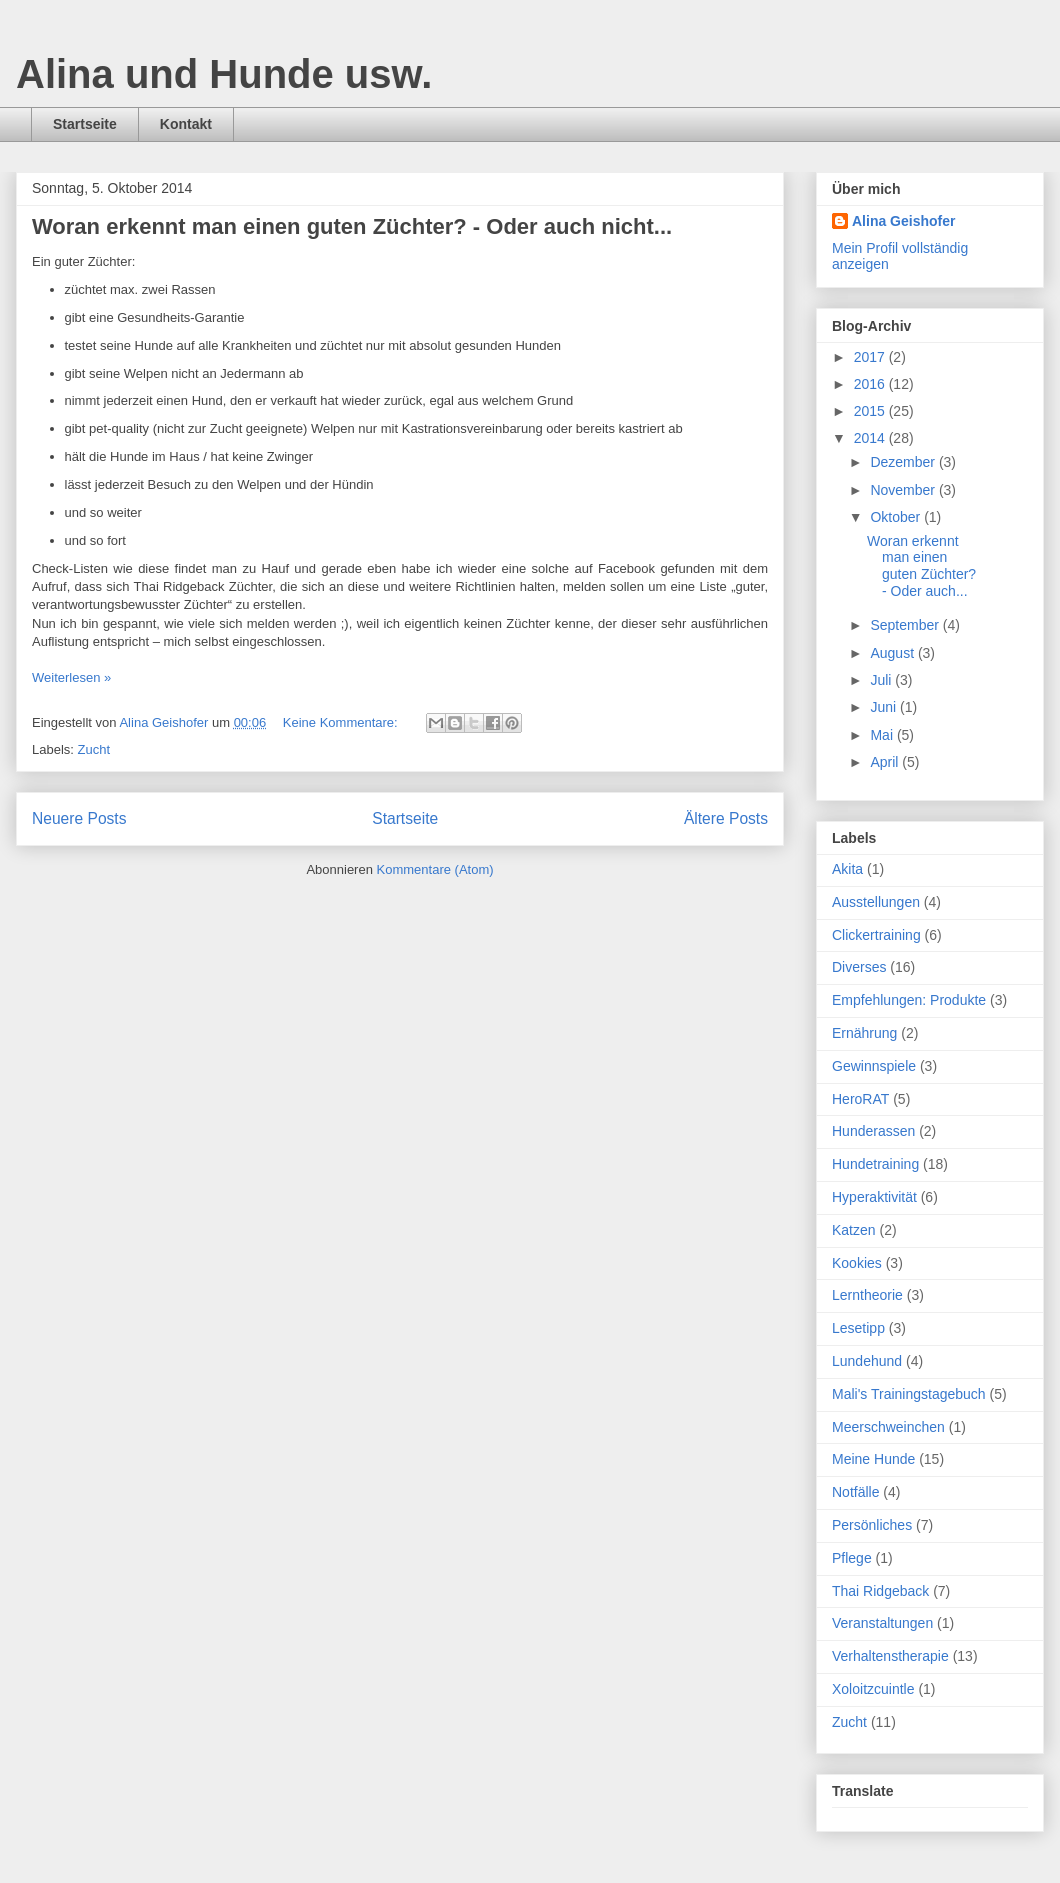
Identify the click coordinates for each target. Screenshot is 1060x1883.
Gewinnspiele (874, 1066)
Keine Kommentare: (342, 722)
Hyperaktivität (874, 1197)
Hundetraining (875, 1164)
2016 (871, 384)
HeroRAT (860, 1099)
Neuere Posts (79, 818)
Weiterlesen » (71, 677)
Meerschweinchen (888, 1427)
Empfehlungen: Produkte (909, 1000)
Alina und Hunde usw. (224, 74)
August (893, 653)
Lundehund (867, 1361)
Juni (885, 707)
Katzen (854, 1230)
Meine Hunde (873, 1459)
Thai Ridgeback (880, 1591)
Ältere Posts (726, 818)
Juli (882, 680)
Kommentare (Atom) (435, 869)
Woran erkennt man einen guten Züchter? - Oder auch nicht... (352, 226)
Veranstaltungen (882, 1623)
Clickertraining (876, 935)
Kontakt (186, 124)
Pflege (852, 1558)
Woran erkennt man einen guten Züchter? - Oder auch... (921, 566)
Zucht (94, 749)
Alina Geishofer (903, 221)
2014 (871, 438)
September (906, 625)
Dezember (904, 462)
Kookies (857, 1263)
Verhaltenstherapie (890, 1656)
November (904, 490)
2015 (871, 411)
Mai (883, 735)
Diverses (859, 967)
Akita (847, 869)
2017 (871, 357)
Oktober (897, 517)
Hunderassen (873, 1131)
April (886, 762)
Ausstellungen (876, 902)
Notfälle (855, 1492)
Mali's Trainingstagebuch (909, 1394)
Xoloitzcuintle (873, 1689)
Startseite (85, 124)
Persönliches (872, 1525)
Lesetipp (858, 1328)
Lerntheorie (867, 1295)
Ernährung (864, 1033)
